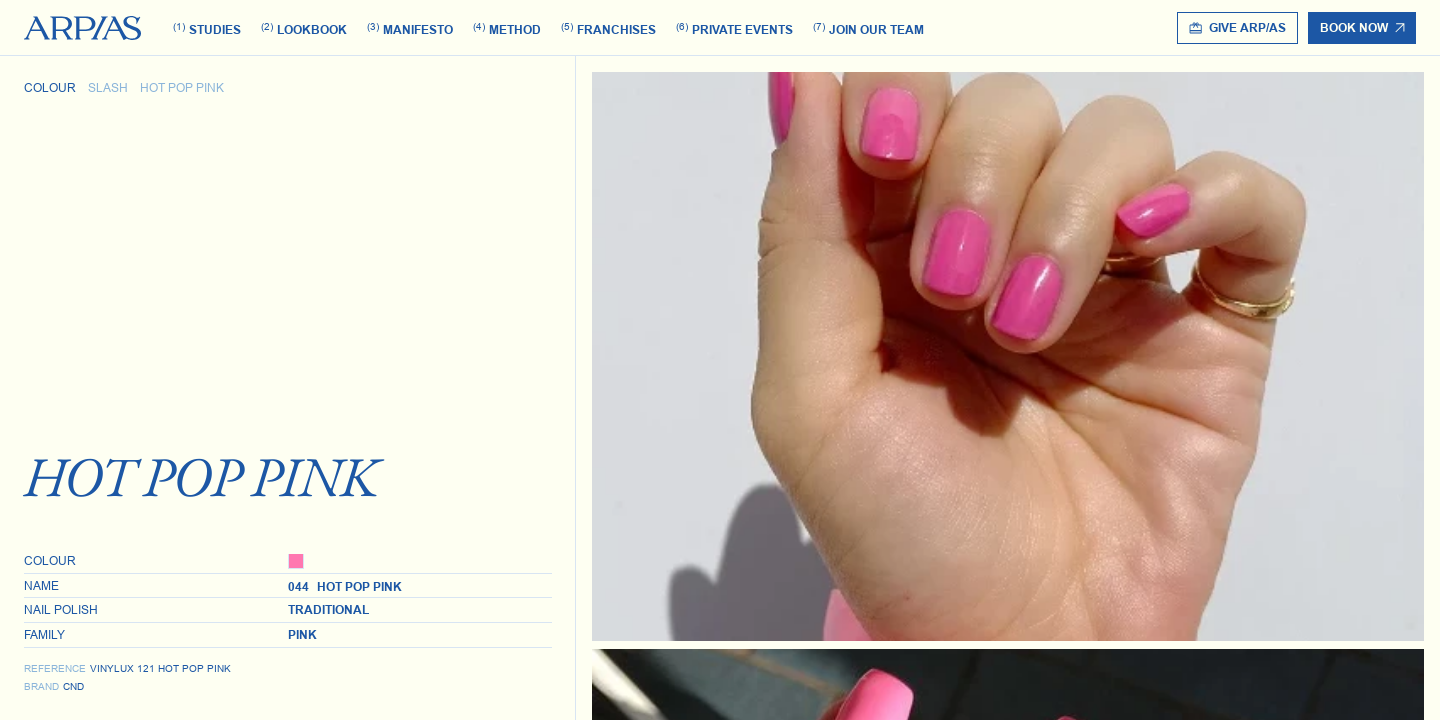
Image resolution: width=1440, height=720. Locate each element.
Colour (50, 87)
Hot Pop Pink (182, 87)
